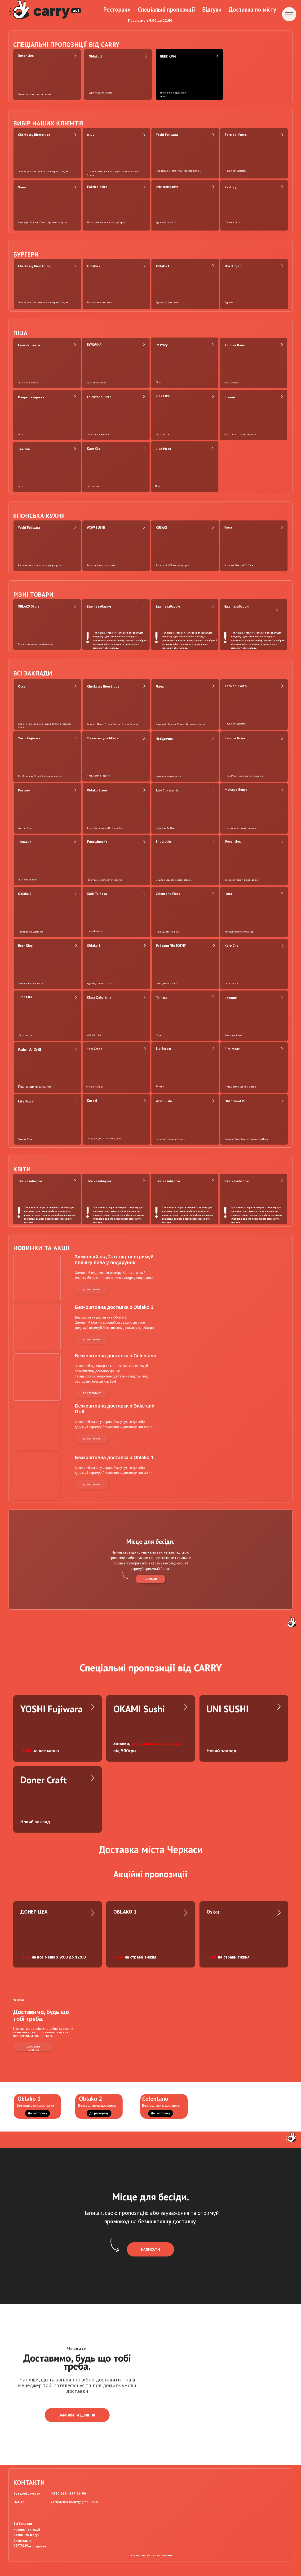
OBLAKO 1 (125, 1911)
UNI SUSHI (227, 1709)
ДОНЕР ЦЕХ (34, 1911)
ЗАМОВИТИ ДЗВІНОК (33, 2048)
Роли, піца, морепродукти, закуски (105, 879)
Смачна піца (233, 222)
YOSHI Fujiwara (51, 1709)
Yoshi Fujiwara (167, 135)
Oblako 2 (94, 266)
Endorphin (163, 841)
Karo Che (231, 945)
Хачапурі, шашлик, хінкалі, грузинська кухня (42, 222)
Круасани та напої (166, 222)
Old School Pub (236, 1101)
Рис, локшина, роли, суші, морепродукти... (178, 170)
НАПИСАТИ (151, 1579)
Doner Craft (43, 1780)
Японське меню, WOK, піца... (239, 565)
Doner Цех (26, 55)
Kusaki (92, 1100)
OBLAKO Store (29, 606)
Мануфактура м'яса (102, 738)
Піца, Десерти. (232, 382)
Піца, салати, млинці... (99, 434)
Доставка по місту (252, 9)
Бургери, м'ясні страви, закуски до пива (246, 1139)
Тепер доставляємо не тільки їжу (35, 644)
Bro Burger (233, 266)
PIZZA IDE (162, 396)
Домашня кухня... (234, 1035)
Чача (22, 187)
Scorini (230, 397)
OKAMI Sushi (139, 1709)
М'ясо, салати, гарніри (98, 775)
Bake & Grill (29, 1049)
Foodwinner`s (97, 841)
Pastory (230, 187)
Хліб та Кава (235, 345)
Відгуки (211, 9)
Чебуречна (164, 739)
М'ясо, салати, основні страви (240, 1086)
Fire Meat (232, 1049)
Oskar (213, 1911)
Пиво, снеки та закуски (30, 983)
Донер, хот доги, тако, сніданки (34, 94)
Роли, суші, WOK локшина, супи (172, 565)
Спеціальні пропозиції (166, 9)
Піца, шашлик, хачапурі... (36, 1086)
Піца (158, 382)
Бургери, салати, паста (100, 92)
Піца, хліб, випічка (96, 382)
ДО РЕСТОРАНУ (92, 1289)
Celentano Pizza (99, 397)
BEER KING (168, 56)
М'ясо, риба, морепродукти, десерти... (107, 222)
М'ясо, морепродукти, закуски (240, 828)
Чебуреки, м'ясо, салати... (169, 776)
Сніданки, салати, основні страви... (174, 879)
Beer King (25, 945)
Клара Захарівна (31, 397)
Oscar (91, 135)
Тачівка (24, 449)
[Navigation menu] (289, 14)
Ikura (228, 527)
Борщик (231, 998)
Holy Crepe (94, 1049)
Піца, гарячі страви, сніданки (240, 434)
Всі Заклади (22, 2523)
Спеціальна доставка (22, 2542)
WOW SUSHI (96, 527)
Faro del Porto (236, 135)
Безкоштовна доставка (99, 302)
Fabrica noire (97, 187)
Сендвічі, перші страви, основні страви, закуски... (44, 171)
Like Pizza (163, 449)
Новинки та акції (26, 2529)
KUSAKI (161, 527)
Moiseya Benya (236, 789)
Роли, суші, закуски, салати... (102, 565)
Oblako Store (97, 790)
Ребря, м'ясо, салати (166, 983)
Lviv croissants (167, 187)
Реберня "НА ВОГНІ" (171, 945)
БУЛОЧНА (94, 344)
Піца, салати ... (163, 434)
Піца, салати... (232, 983)
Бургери (229, 302)
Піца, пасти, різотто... (236, 170)
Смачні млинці (94, 1086)
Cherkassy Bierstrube (34, 135)
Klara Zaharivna (99, 997)
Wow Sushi (164, 1101)
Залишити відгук (26, 2535)
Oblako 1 (95, 56)
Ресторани (117, 9)
